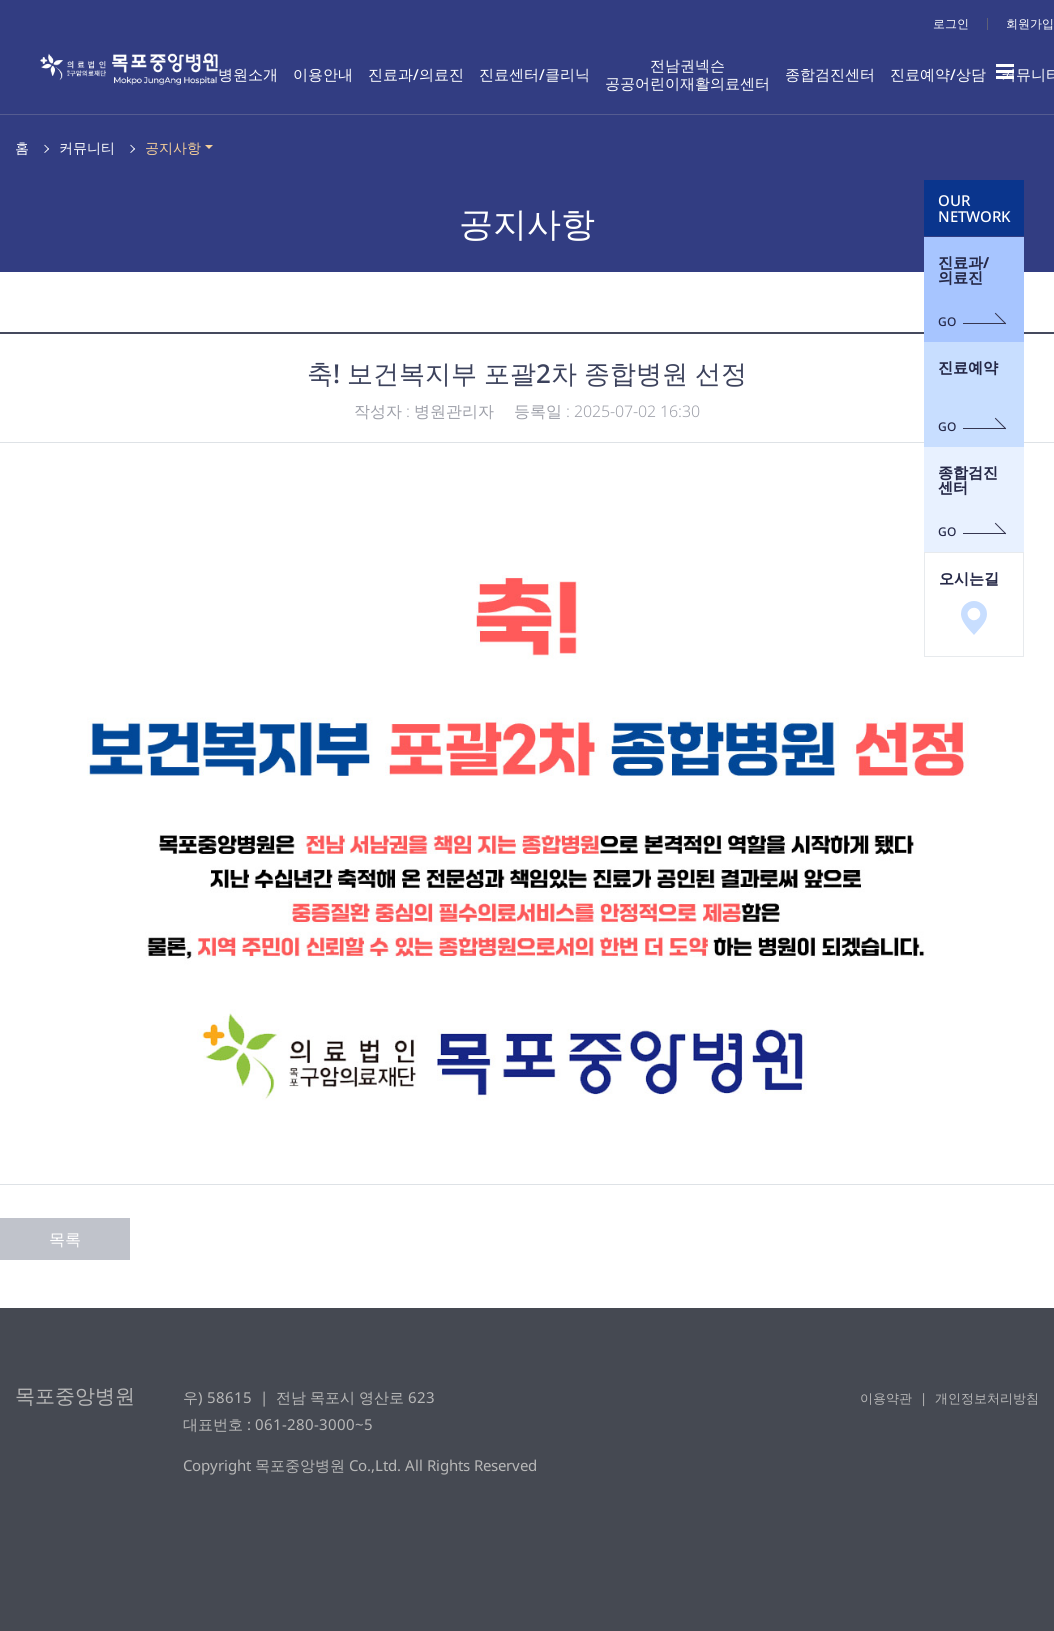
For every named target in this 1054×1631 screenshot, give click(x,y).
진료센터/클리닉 (534, 74)
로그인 (951, 23)
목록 (65, 1239)
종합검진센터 (830, 74)
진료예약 (973, 396)
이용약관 (886, 1398)
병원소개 (248, 74)
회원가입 (1030, 23)
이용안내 (323, 74)
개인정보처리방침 (987, 1398)
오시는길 (969, 601)
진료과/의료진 (416, 74)
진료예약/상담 (938, 74)
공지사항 (173, 147)
